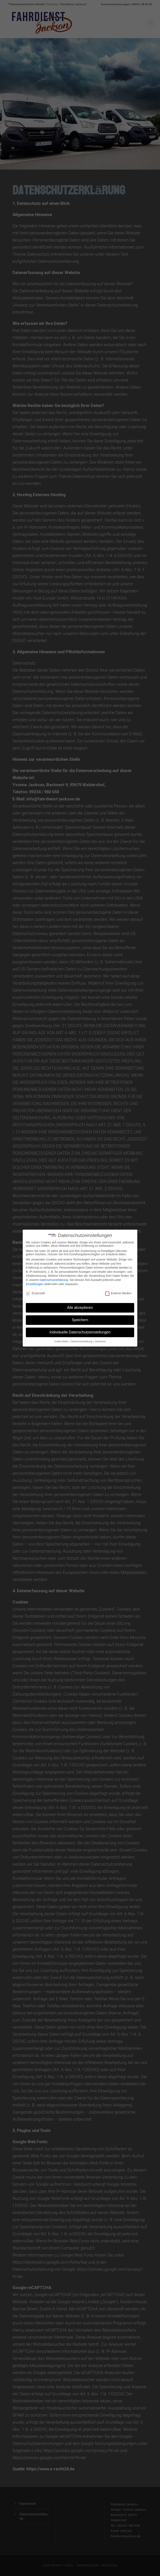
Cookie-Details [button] (61, 1338)
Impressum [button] (100, 1338)
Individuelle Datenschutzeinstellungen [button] (80, 1329)
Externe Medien (118, 1290)
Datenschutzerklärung (54, 1276)
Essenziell (35, 1290)
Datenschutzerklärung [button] (82, 1338)
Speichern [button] (80, 1316)
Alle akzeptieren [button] (80, 1304)
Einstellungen (34, 1280)
